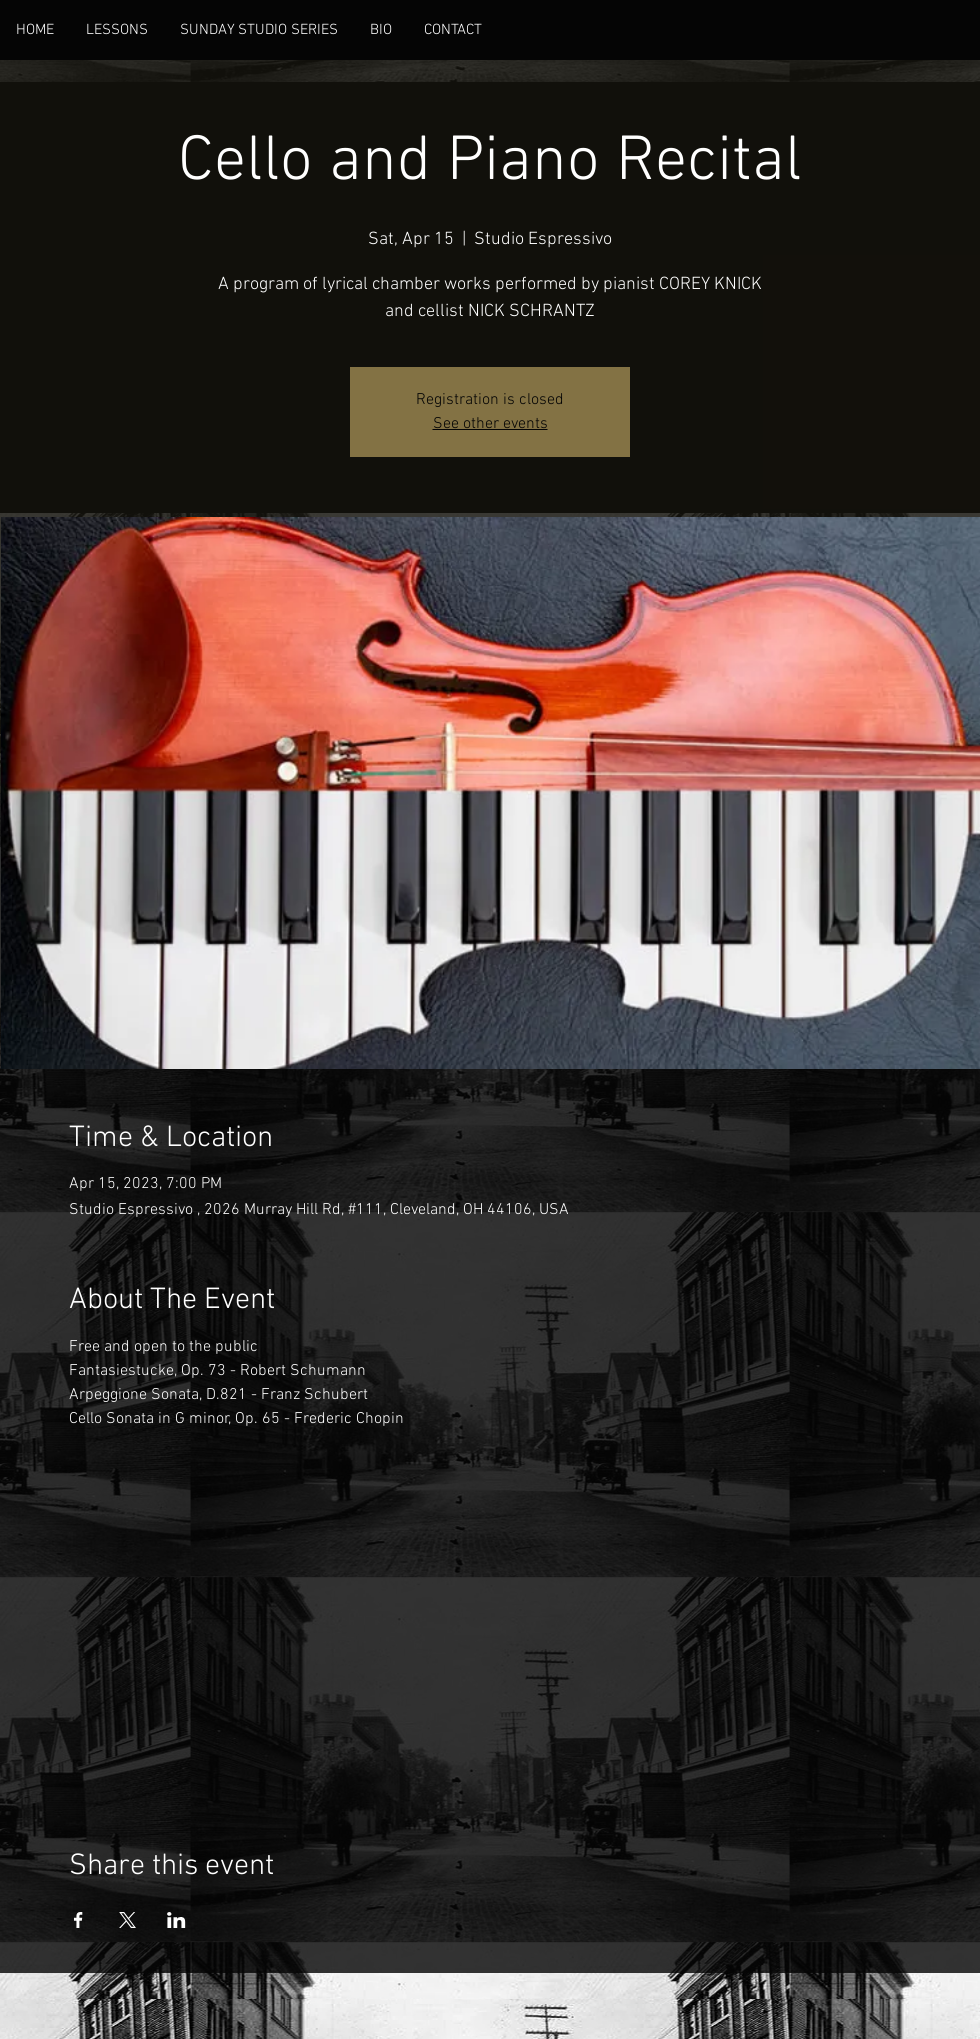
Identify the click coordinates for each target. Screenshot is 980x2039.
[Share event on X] (127, 1920)
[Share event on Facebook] (78, 1920)
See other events (490, 424)
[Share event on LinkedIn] (176, 1920)
